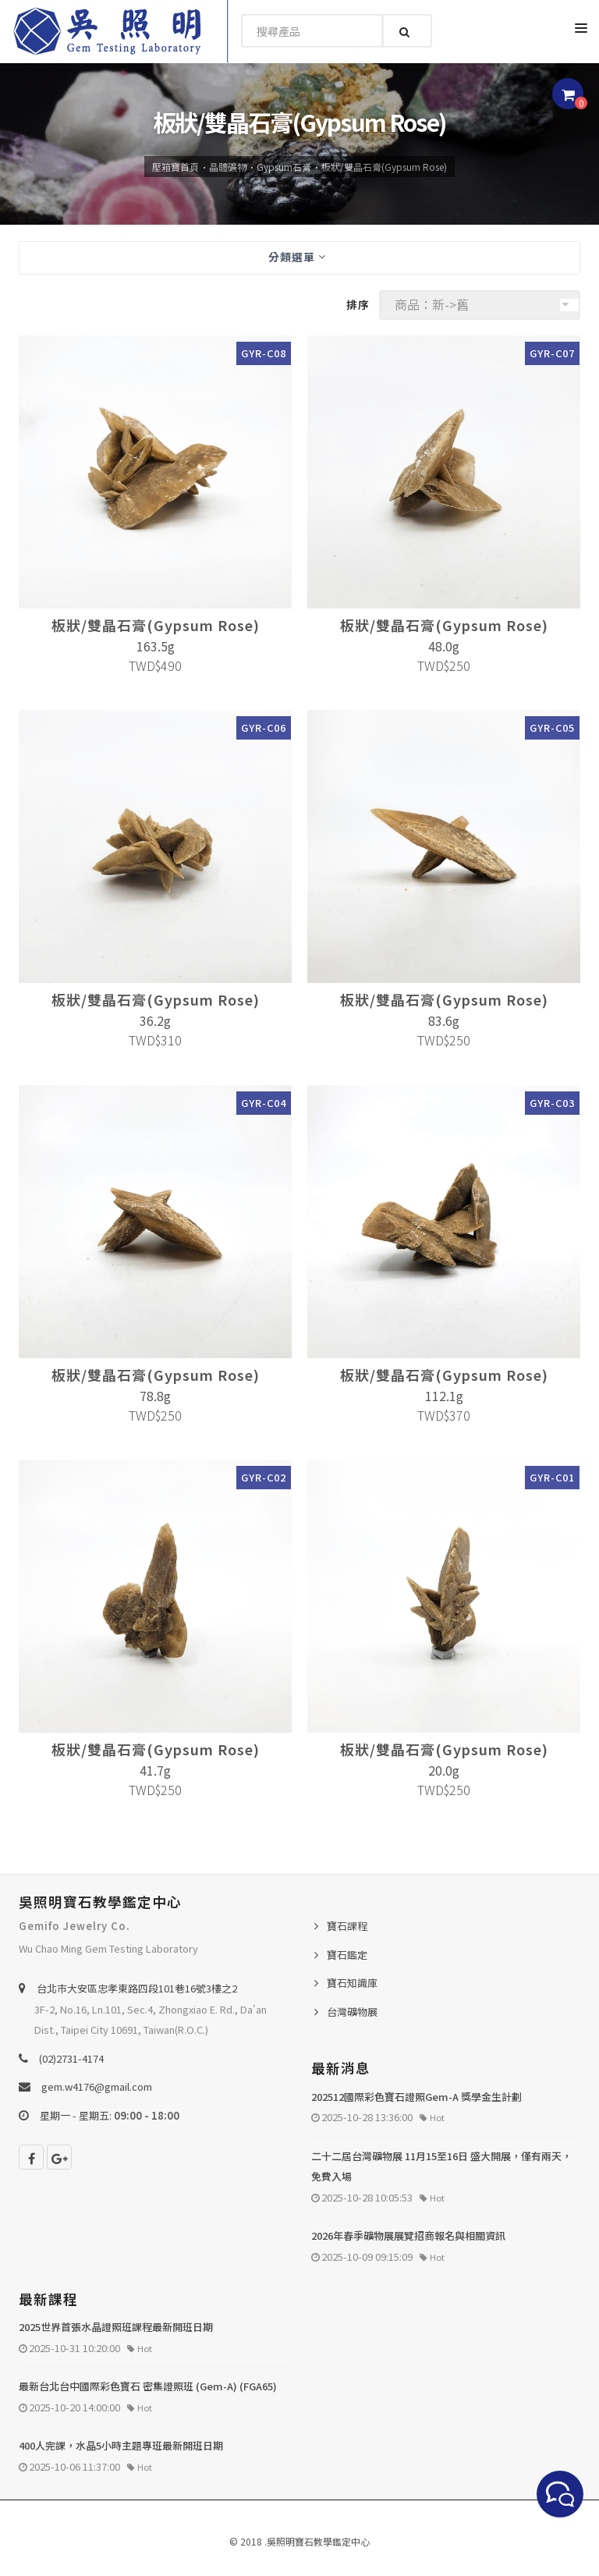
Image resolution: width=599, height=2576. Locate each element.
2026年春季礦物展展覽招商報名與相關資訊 (408, 2235)
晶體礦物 (227, 166)
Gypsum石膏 (284, 166)
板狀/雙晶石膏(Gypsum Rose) (384, 166)
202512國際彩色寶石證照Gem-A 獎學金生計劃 (416, 2096)
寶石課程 (347, 1925)
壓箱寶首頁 (175, 166)
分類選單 (297, 256)
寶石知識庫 (352, 1982)
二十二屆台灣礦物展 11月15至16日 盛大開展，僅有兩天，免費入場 (441, 2166)
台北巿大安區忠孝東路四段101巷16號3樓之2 (137, 1988)
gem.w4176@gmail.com (96, 2086)
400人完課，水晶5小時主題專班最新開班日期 (121, 2445)
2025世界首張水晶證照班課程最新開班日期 (116, 2326)
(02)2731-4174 (71, 2058)
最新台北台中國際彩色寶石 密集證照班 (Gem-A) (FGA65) (148, 2386)
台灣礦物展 (352, 2011)
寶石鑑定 (347, 1954)
